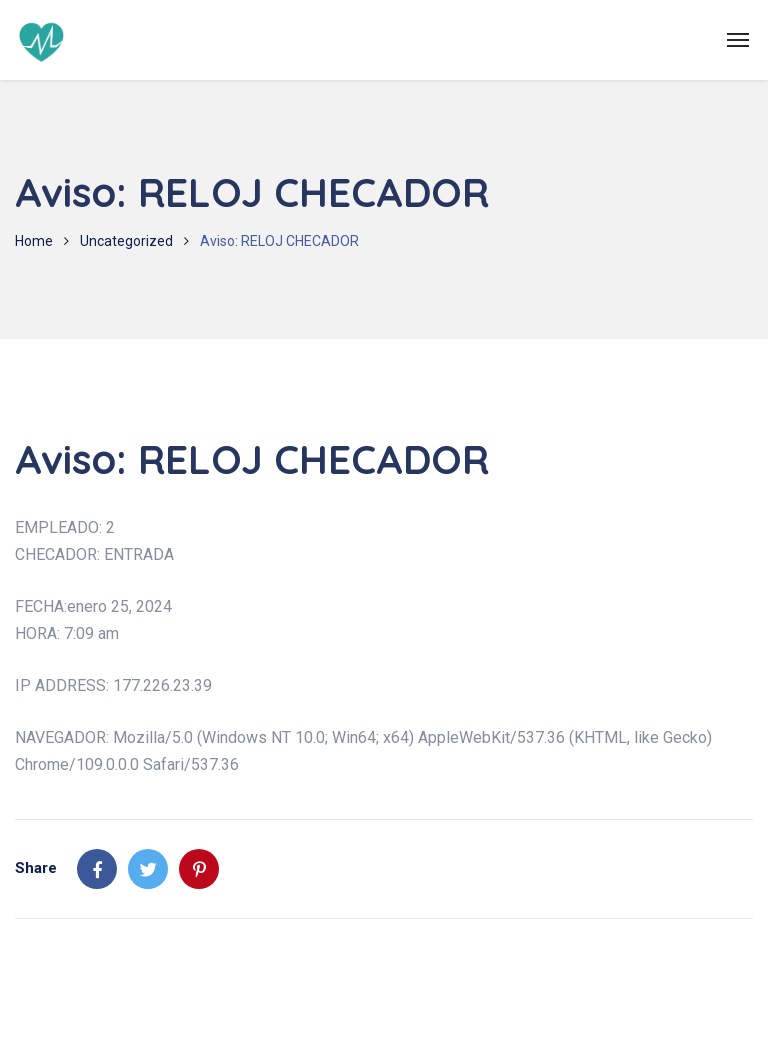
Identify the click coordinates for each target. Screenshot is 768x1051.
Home (34, 241)
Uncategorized (126, 241)
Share (36, 868)
